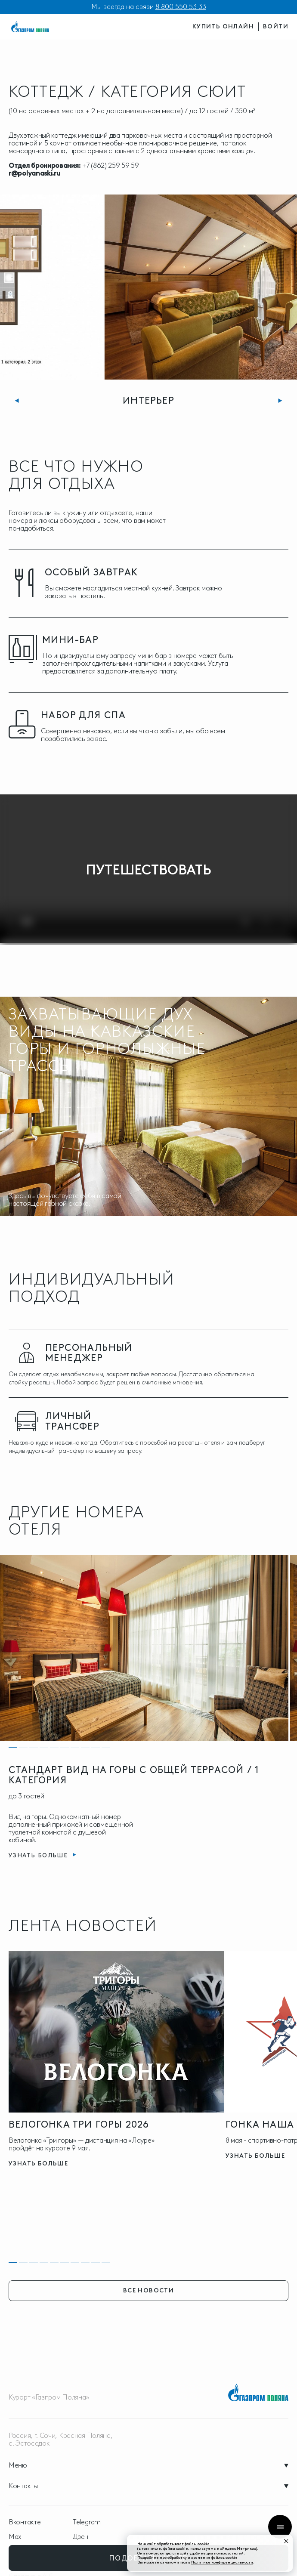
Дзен (80, 2537)
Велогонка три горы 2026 (79, 2124)
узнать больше (38, 2163)
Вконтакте (24, 2522)
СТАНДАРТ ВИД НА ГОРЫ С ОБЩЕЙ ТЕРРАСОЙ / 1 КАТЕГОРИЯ (134, 1775)
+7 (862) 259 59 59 (110, 165)
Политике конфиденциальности (222, 2562)
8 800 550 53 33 (180, 7)
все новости (148, 2290)
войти (275, 26)
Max (15, 2537)
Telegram (87, 2522)
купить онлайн (223, 26)
